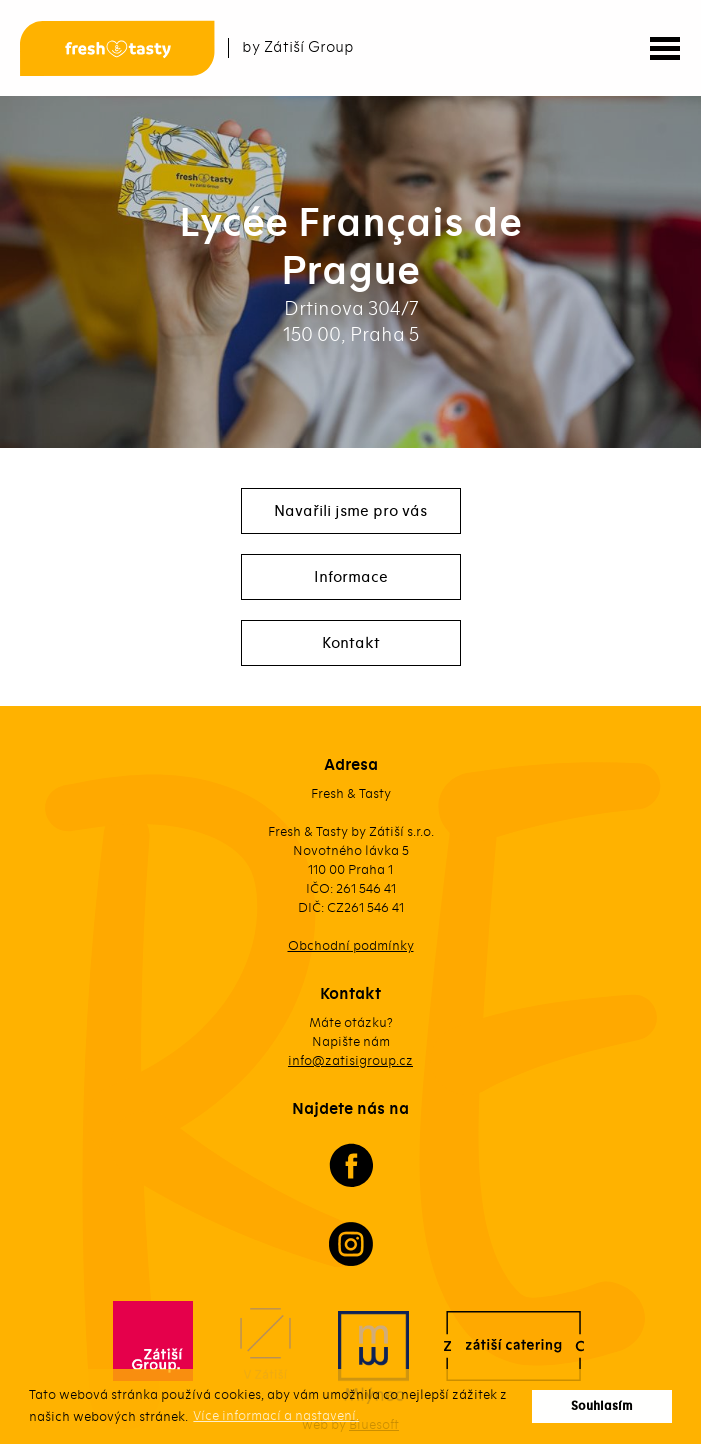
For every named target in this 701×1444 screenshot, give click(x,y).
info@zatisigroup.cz (350, 1060)
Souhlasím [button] (602, 1406)
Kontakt (351, 643)
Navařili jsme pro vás (350, 511)
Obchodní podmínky (351, 945)
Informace (351, 577)
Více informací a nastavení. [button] (276, 1415)
